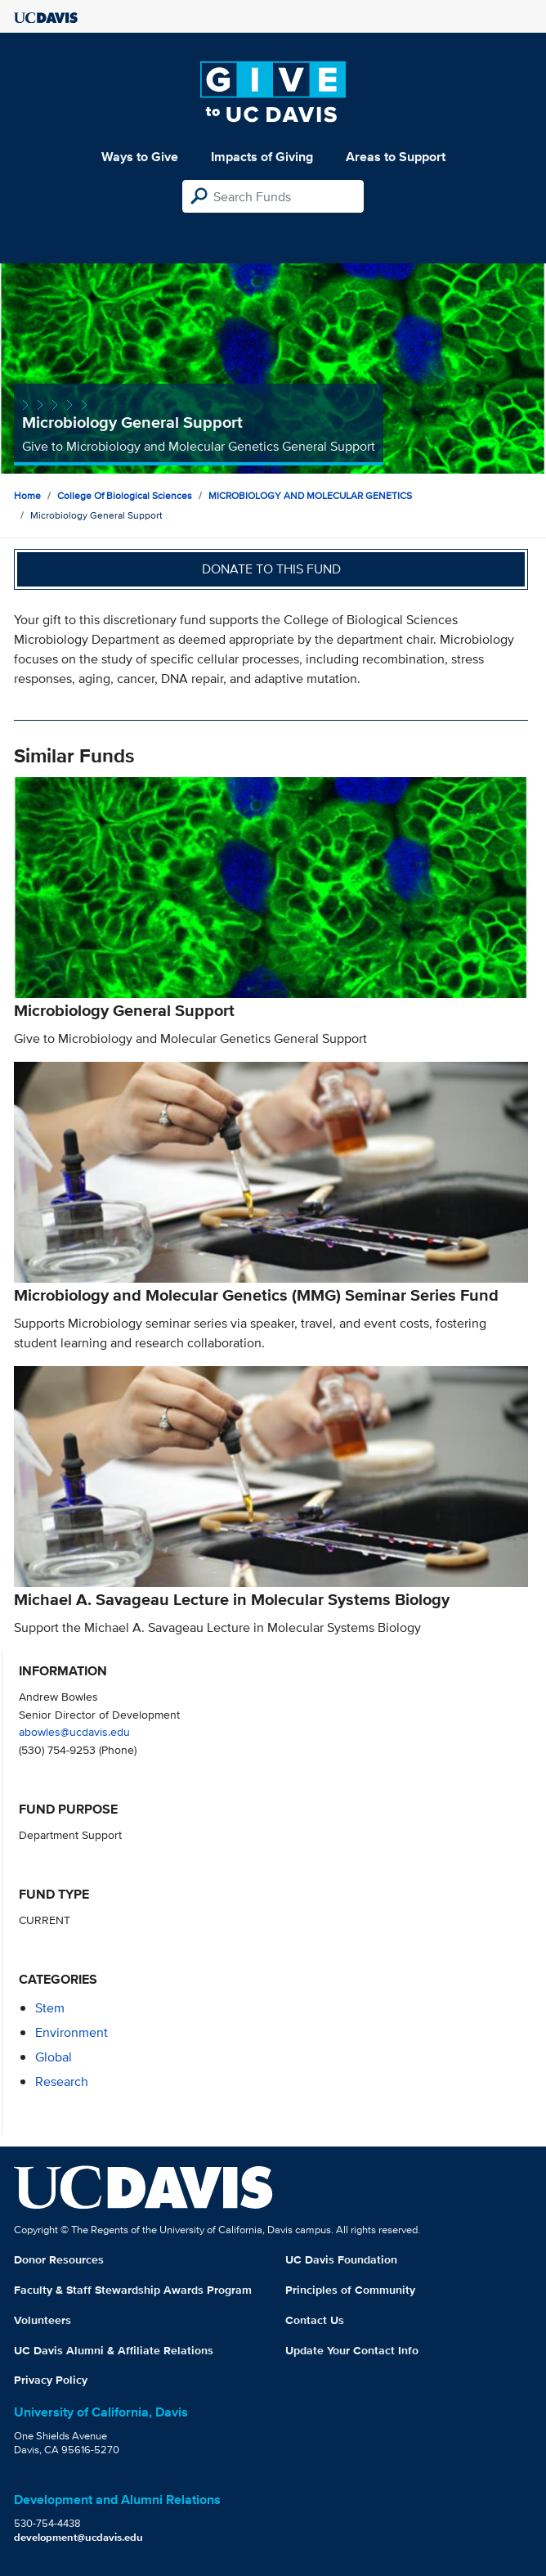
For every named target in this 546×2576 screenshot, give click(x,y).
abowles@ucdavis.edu (74, 1731)
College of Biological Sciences (124, 495)
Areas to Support (395, 156)
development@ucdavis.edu (78, 2537)
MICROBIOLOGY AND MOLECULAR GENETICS (310, 495)
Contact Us (314, 2320)
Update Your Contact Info (351, 2350)
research (61, 2081)
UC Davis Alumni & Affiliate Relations (113, 2350)
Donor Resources (59, 2259)
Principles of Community (350, 2290)
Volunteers (42, 2320)
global (53, 2057)
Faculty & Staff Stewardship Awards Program (133, 2290)
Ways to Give (139, 156)
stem (50, 2007)
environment (71, 2032)
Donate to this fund (271, 569)
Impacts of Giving (262, 156)
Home (27, 495)
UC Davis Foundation (341, 2259)
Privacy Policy (50, 2379)
